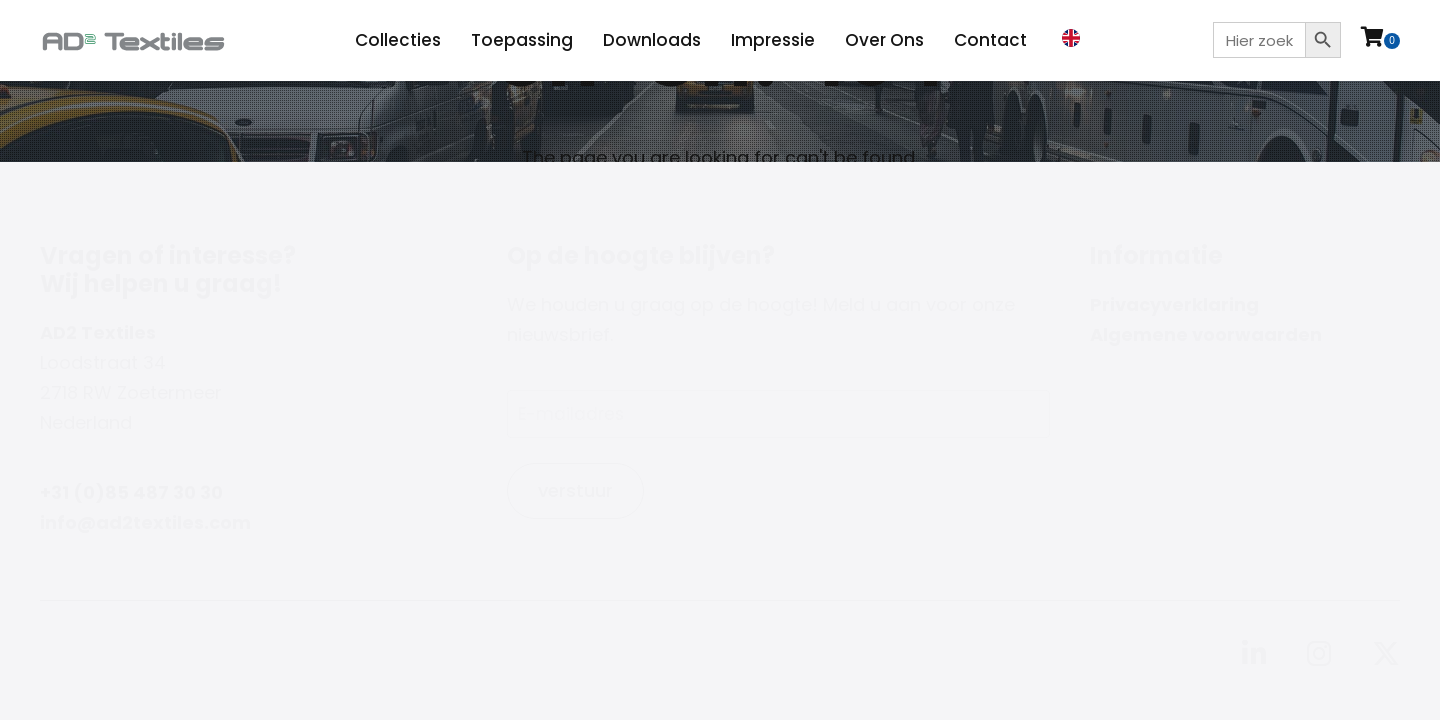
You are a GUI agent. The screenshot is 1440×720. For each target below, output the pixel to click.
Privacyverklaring (1174, 304)
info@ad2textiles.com (145, 522)
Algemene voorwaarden (1206, 334)
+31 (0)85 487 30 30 (131, 492)
